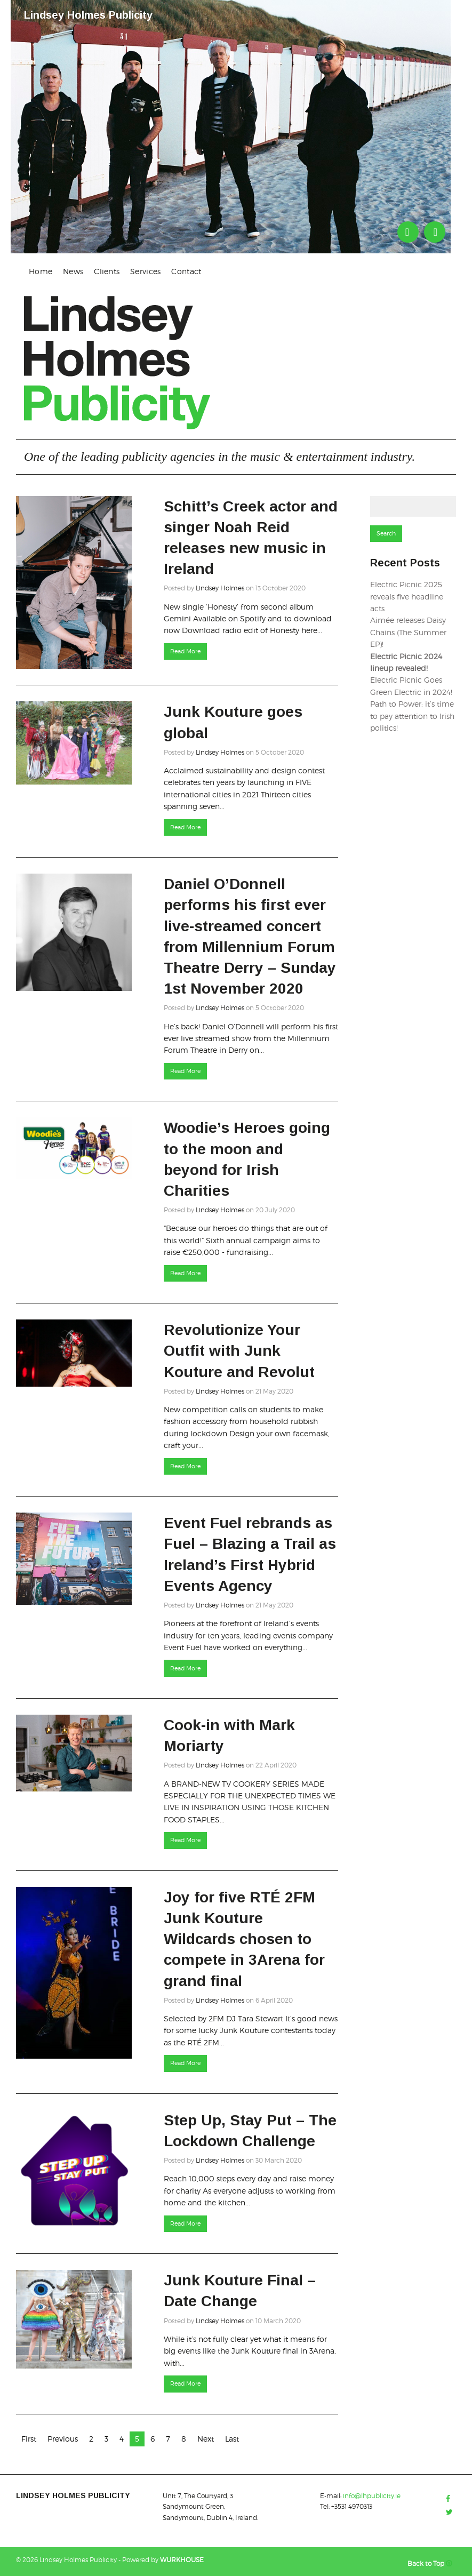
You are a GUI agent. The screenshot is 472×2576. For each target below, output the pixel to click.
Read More (185, 651)
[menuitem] (40, 271)
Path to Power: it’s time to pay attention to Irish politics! (412, 715)
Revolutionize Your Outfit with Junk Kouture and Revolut (239, 1351)
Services (145, 271)
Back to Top (431, 2563)
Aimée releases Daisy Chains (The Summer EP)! (408, 632)
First (28, 2438)
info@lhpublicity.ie (372, 2496)
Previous (62, 2438)
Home (40, 271)
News (73, 271)
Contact (186, 271)
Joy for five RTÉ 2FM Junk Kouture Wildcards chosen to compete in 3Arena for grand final (244, 1939)
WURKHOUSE (182, 2560)
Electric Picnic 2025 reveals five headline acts (406, 596)
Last (232, 2438)
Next (205, 2438)
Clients (106, 271)
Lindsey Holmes (220, 588)
